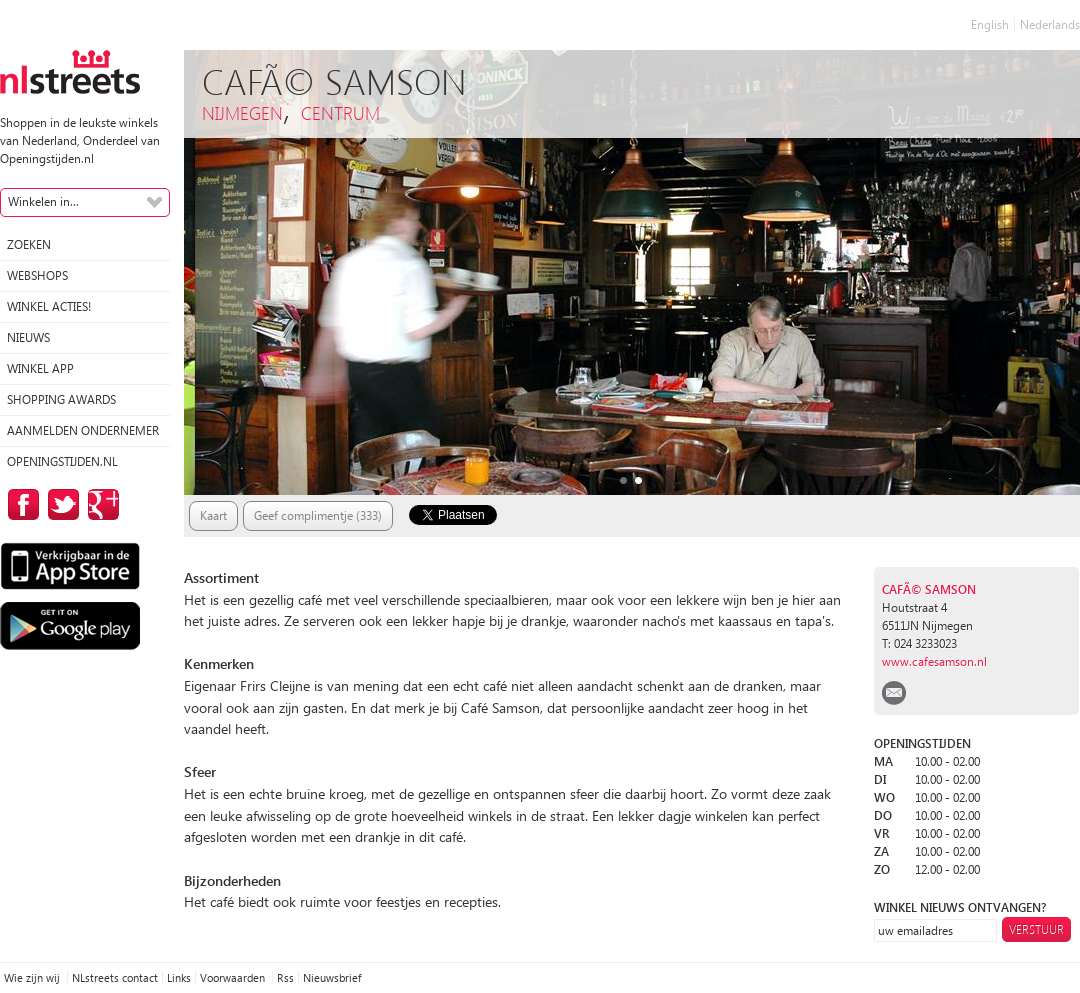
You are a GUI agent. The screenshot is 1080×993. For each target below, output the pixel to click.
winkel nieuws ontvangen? (960, 907)
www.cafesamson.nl (934, 661)
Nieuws (28, 337)
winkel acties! (49, 306)
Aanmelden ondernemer (83, 430)
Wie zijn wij (33, 977)
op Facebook (20, 504)
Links (179, 977)
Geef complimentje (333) (318, 515)
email (894, 693)
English (990, 24)
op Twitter (60, 504)
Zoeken (29, 244)
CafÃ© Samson (929, 589)
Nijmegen (242, 112)
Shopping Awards (61, 399)
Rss (285, 977)
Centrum (340, 112)
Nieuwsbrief (332, 977)
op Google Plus (100, 504)
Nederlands (1050, 24)
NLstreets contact (115, 977)
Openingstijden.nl (62, 461)
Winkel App (40, 368)
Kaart (213, 515)
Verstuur (1036, 929)
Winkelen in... (43, 201)
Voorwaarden (234, 977)
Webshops (37, 275)
